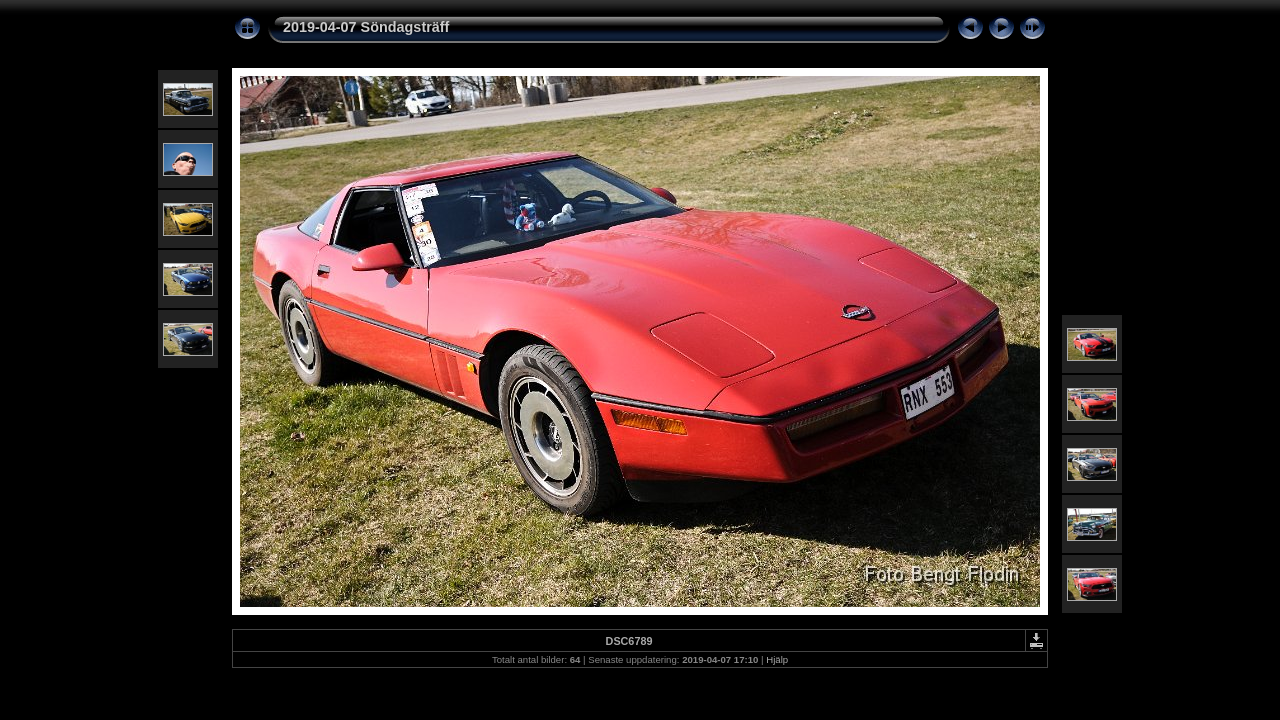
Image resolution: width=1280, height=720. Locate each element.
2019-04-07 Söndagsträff (366, 27)
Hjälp (777, 659)
